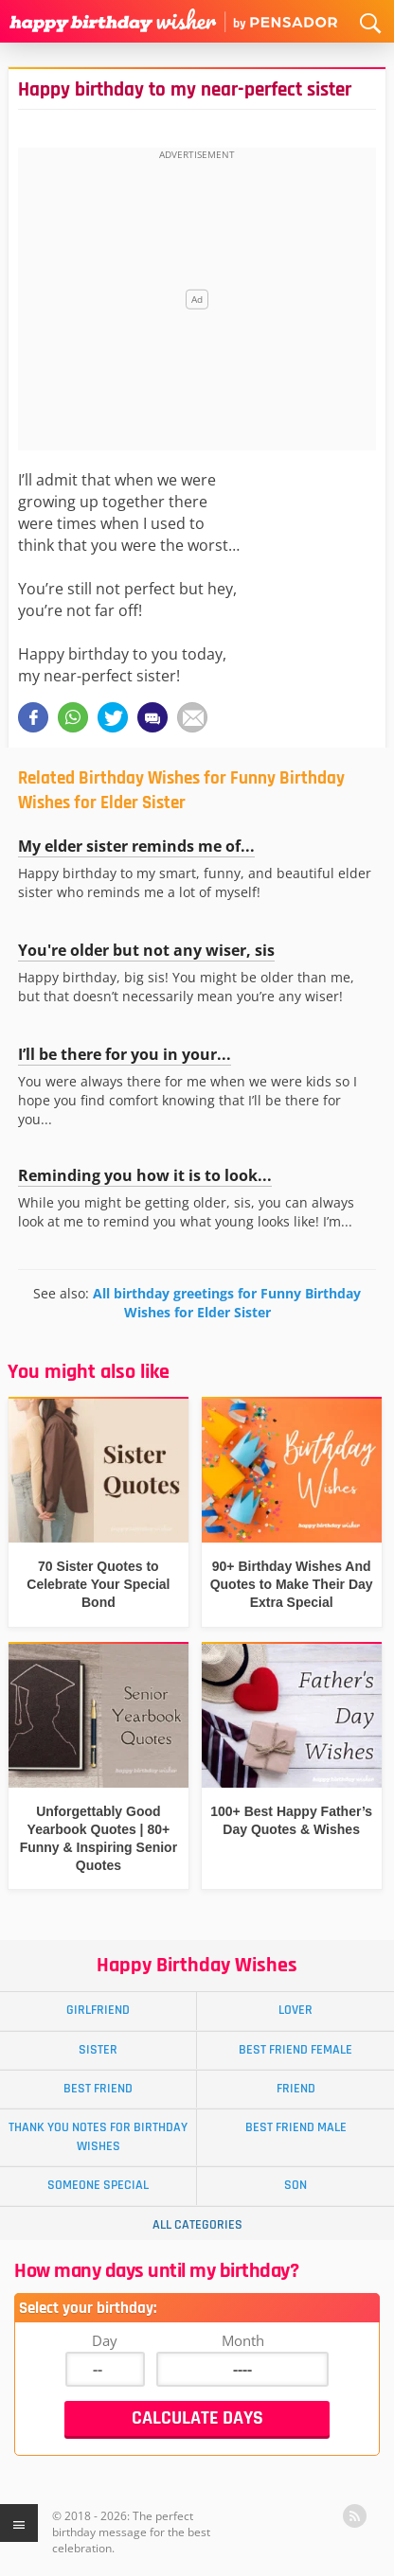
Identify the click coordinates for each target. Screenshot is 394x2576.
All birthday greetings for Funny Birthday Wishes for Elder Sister (227, 1302)
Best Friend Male (296, 2127)
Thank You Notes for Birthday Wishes (98, 2136)
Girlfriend (98, 2010)
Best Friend (98, 2088)
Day (104, 2340)
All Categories (197, 2224)
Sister (98, 2049)
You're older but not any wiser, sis (146, 950)
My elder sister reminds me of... (136, 846)
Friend (296, 2088)
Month (243, 2340)
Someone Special (98, 2185)
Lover (295, 2010)
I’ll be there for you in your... (124, 1054)
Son (295, 2185)
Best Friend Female (295, 2049)
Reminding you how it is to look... (145, 1175)
